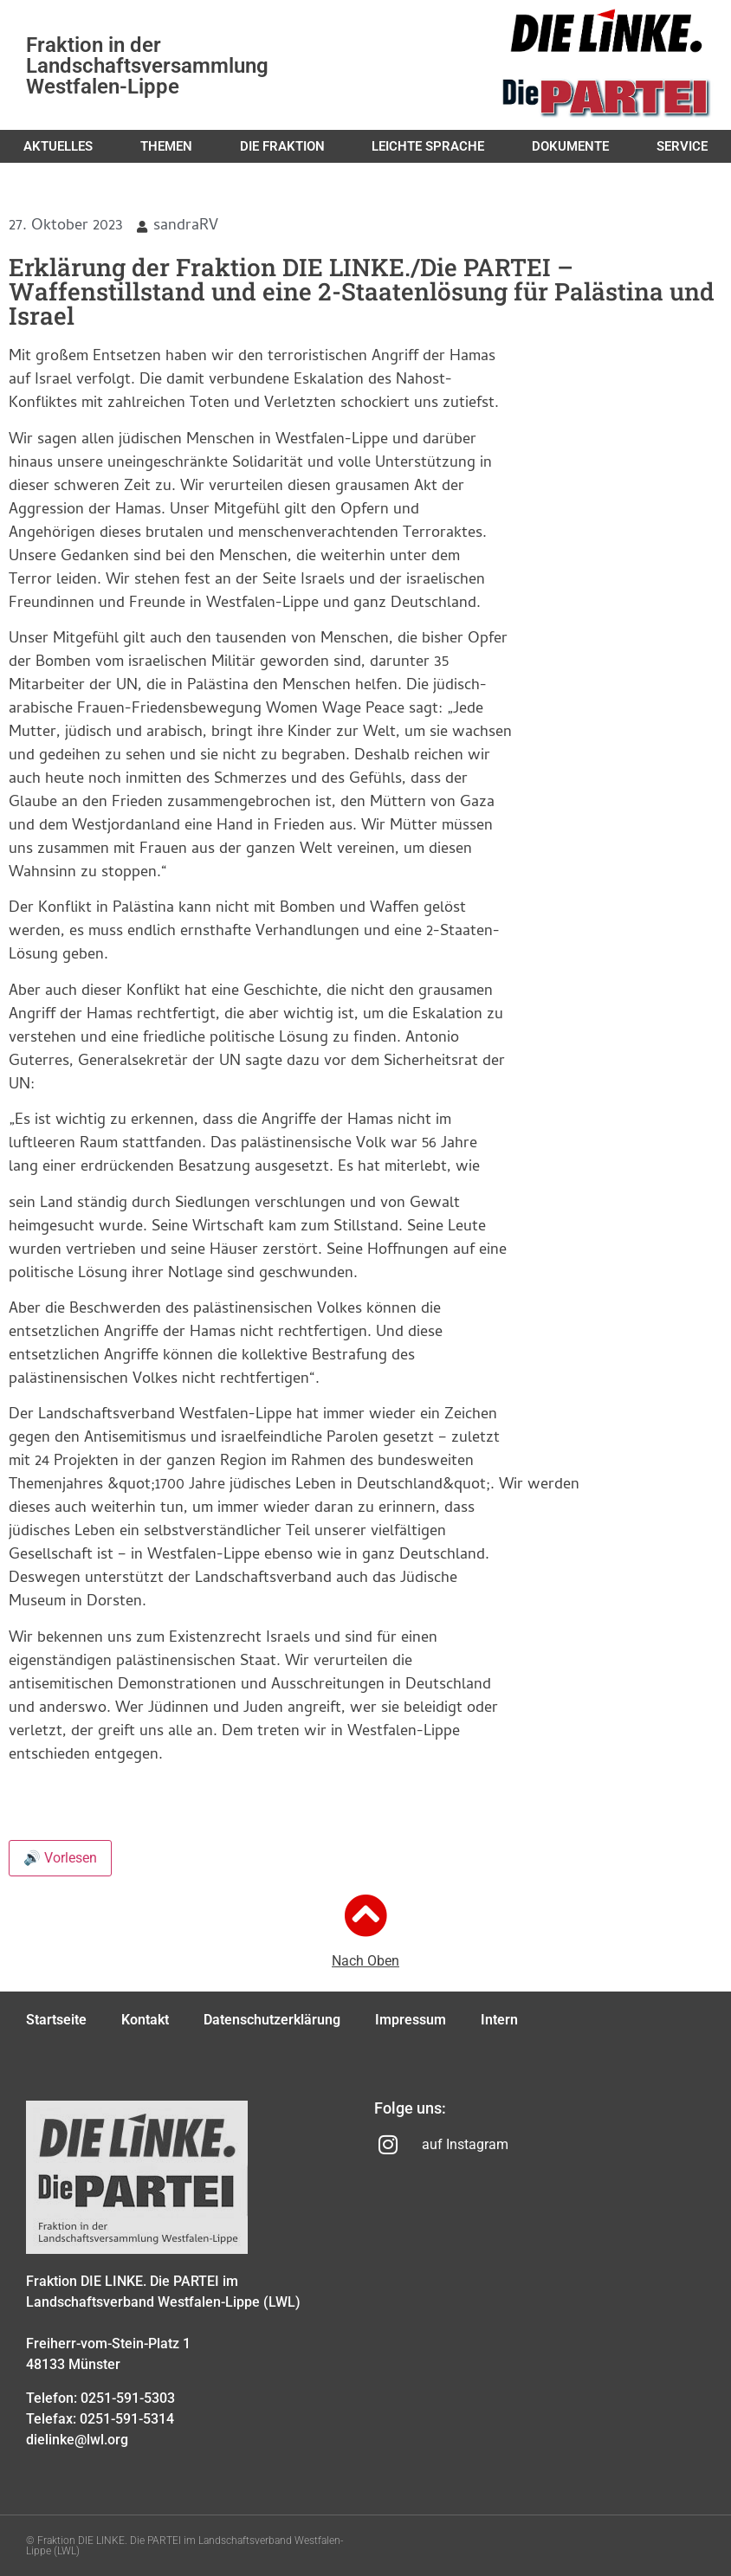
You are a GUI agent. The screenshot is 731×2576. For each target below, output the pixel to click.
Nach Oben (365, 1961)
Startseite (56, 2019)
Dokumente (570, 146)
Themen (166, 146)
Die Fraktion (282, 146)
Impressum (410, 2019)
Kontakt (145, 2019)
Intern (499, 2019)
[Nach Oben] (365, 1915)
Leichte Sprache (428, 146)
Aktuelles (58, 146)
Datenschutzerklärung (272, 2019)
